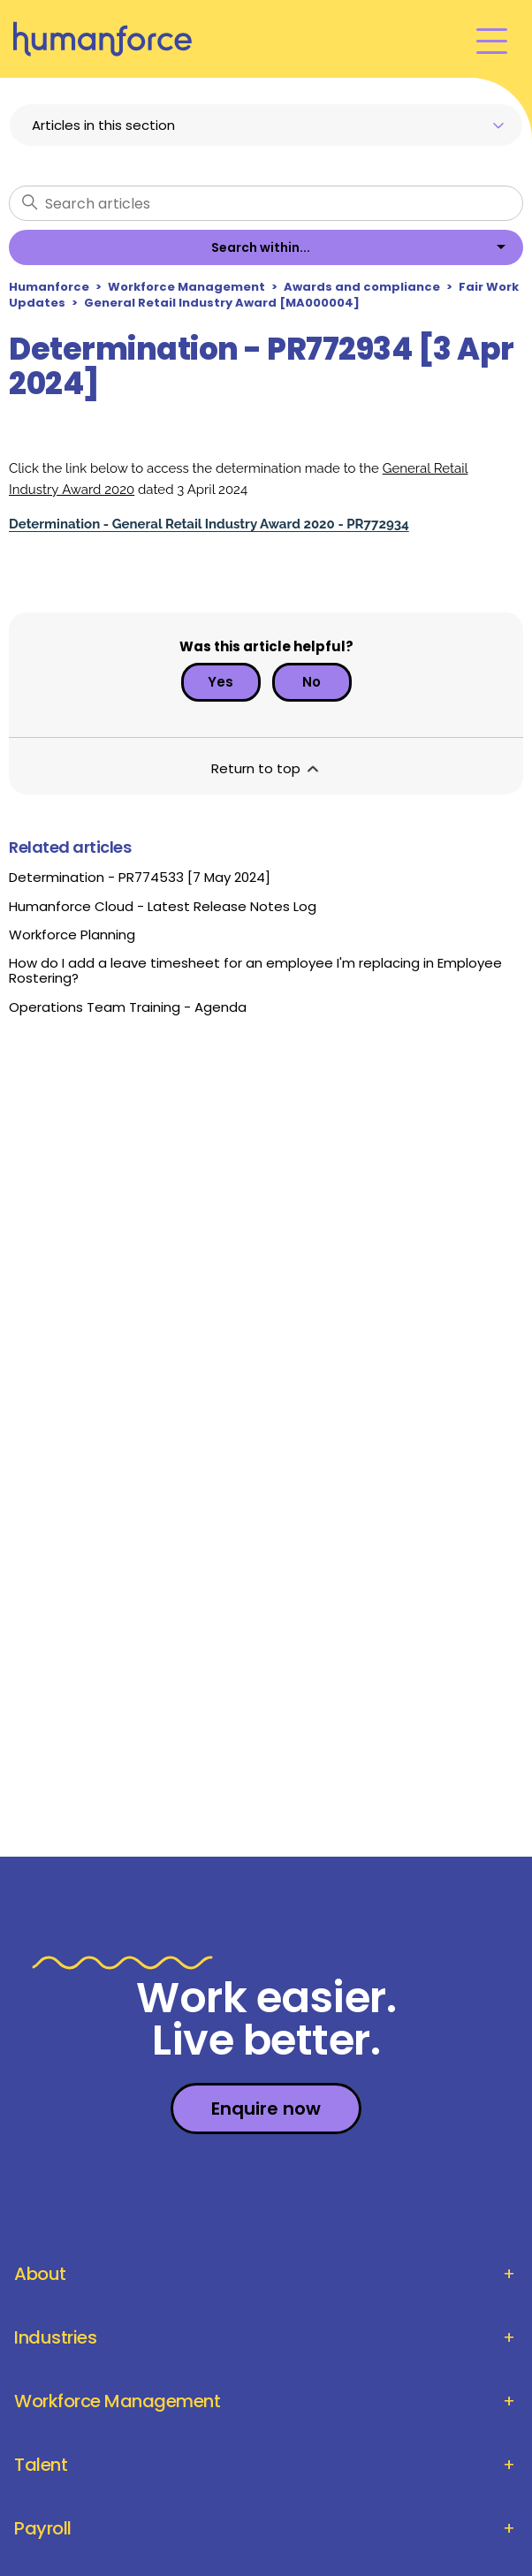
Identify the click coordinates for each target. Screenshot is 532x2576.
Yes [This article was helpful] (220, 681)
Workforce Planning (72, 934)
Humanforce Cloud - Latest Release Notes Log (162, 906)
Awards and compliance (362, 286)
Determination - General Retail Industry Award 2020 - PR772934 (209, 524)
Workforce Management (186, 286)
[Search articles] (266, 203)
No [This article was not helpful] (311, 681)
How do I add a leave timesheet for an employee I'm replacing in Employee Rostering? (255, 970)
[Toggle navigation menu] (491, 39)
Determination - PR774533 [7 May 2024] (139, 877)
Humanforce (49, 286)
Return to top (266, 768)
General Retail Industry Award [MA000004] (222, 302)
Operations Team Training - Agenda (128, 1007)
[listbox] (266, 247)
